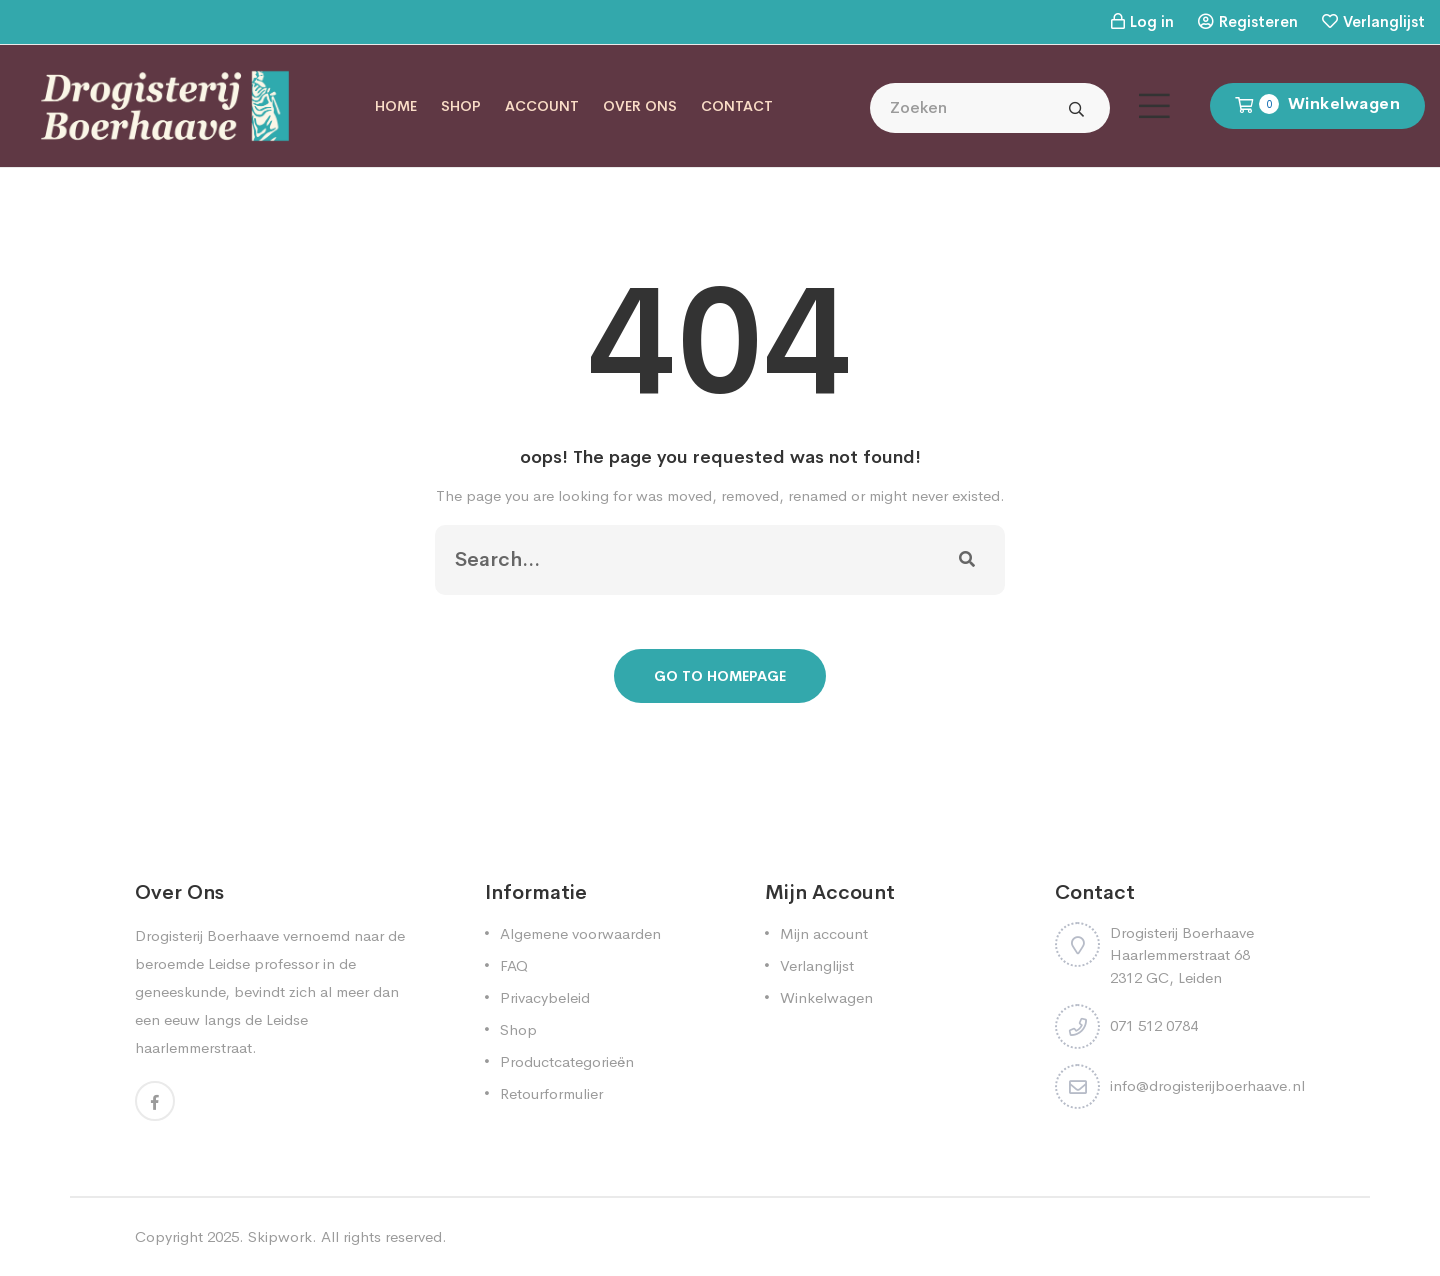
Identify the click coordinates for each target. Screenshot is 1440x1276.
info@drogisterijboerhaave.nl (1207, 1085)
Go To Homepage (720, 676)
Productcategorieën (567, 1061)
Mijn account (824, 933)
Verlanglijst (1384, 21)
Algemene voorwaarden (580, 933)
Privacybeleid (545, 997)
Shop (461, 106)
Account (542, 106)
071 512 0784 (1154, 1025)
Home (396, 106)
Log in (1152, 21)
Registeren (1258, 21)
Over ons (640, 106)
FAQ (514, 965)
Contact (737, 106)
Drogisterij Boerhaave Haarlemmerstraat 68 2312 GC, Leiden (1182, 955)
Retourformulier (551, 1093)
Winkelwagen (826, 997)
